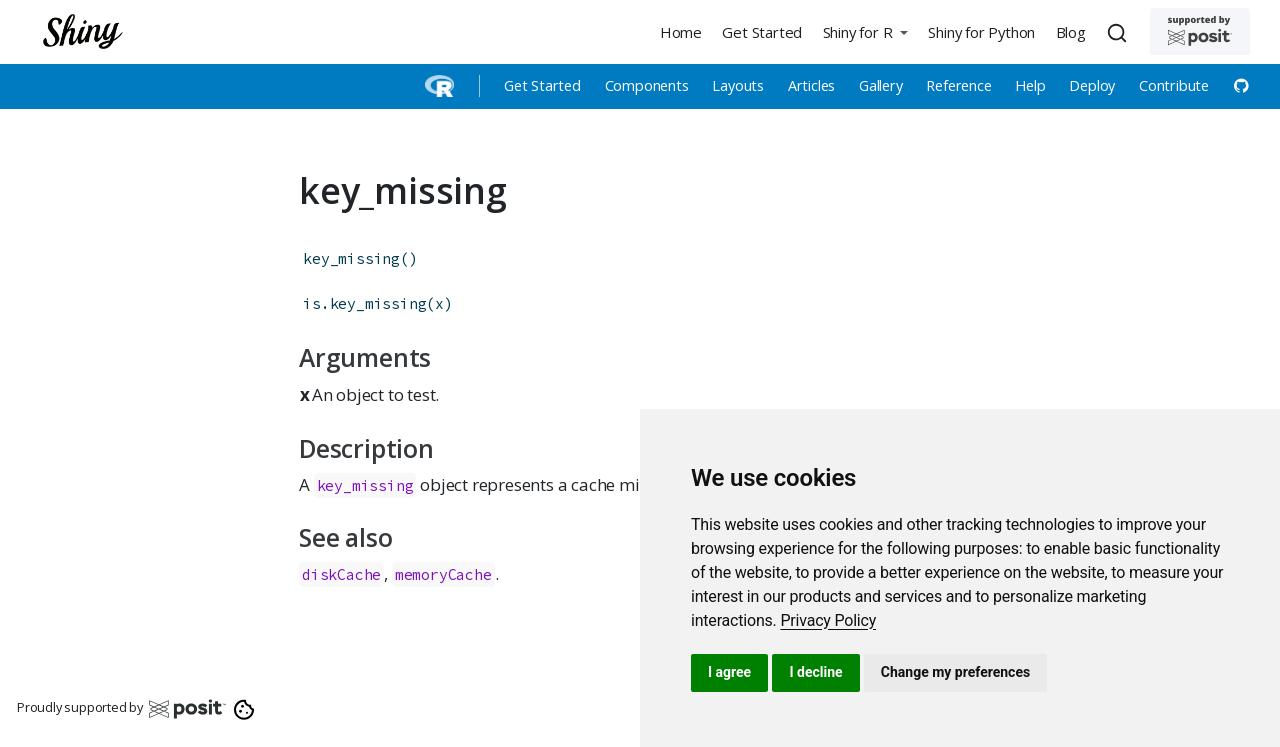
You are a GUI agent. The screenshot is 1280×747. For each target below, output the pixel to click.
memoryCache (443, 574)
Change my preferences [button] (955, 672)
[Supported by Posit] (1200, 31)
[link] (828, 620)
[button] (865, 31)
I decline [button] (815, 672)
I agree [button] (729, 672)
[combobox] (1120, 32)
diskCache (341, 574)
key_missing (351, 258)
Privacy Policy (828, 620)
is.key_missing (364, 303)
